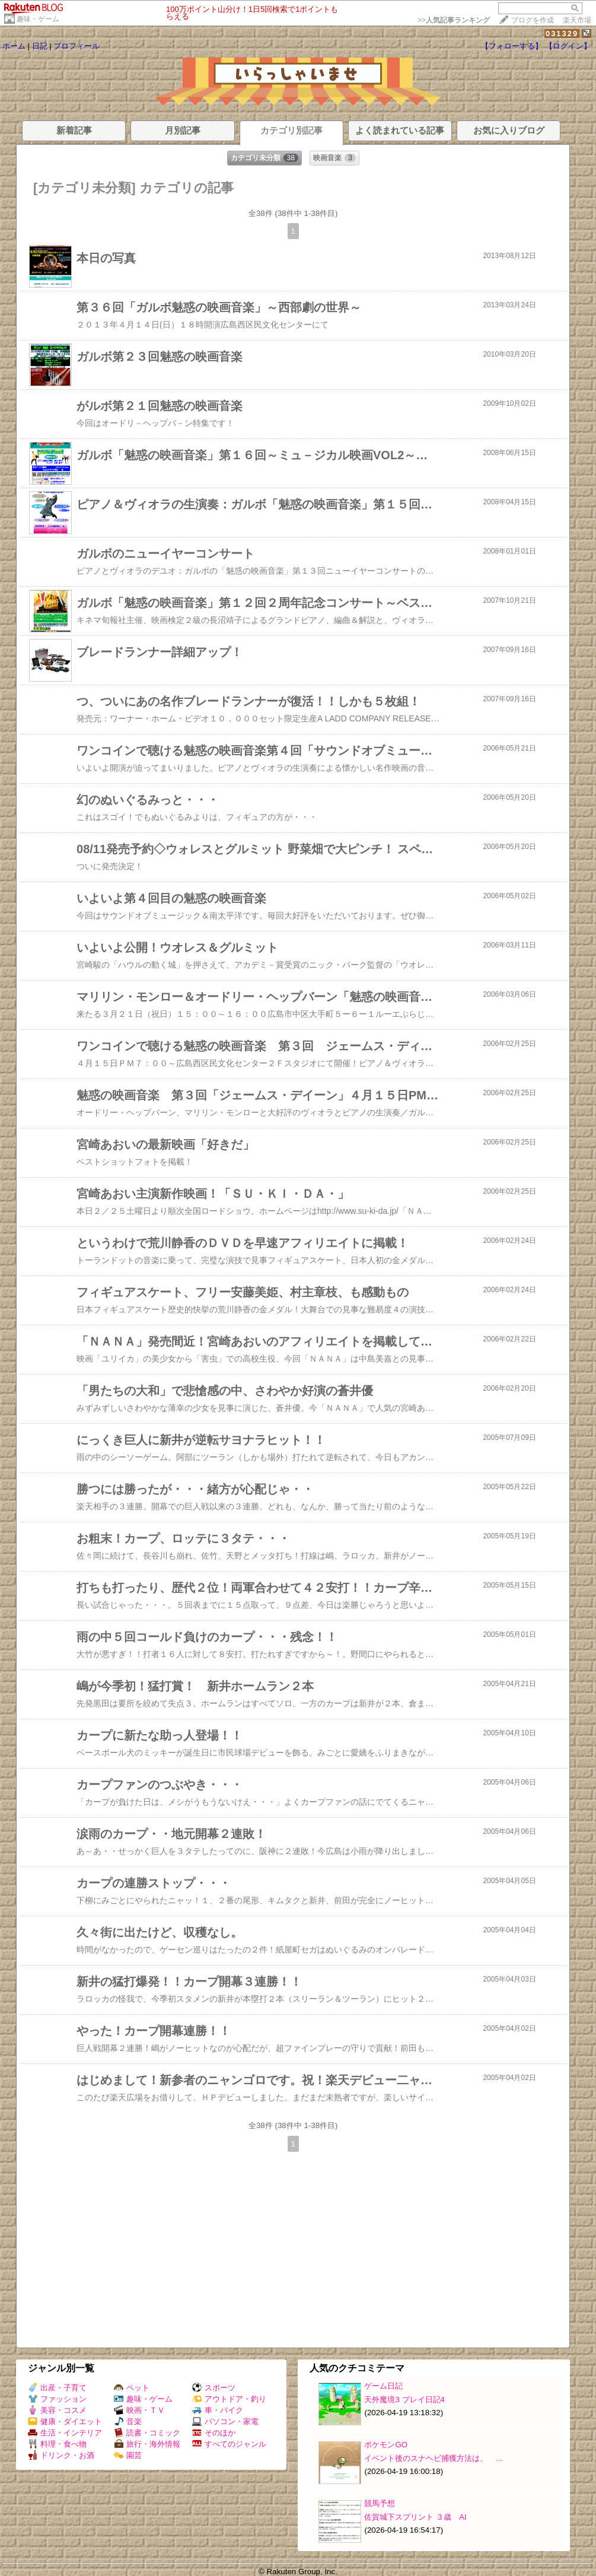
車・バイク (217, 2410)
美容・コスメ (57, 2410)
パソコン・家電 (225, 2421)
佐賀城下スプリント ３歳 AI (415, 2517)
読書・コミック (147, 2432)
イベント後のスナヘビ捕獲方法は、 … (433, 2458)
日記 (39, 46)
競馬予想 (379, 2503)
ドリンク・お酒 (61, 2455)
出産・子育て (57, 2387)
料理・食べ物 (57, 2444)
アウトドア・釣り (229, 2398)
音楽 (128, 2421)
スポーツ (213, 2387)
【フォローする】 (512, 46)
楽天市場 (577, 20)
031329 (562, 33)
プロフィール (76, 46)
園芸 (128, 2455)
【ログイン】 (568, 46)
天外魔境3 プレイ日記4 (404, 2399)
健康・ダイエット (65, 2421)
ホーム (14, 46)
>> (453, 20)
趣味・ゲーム (38, 19)
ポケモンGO (385, 2444)
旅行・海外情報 (147, 2444)
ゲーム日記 (383, 2385)
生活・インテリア (65, 2432)
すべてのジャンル (229, 2444)
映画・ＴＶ (139, 2410)
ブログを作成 (532, 20)
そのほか (213, 2432)
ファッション (57, 2398)
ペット (131, 2387)
